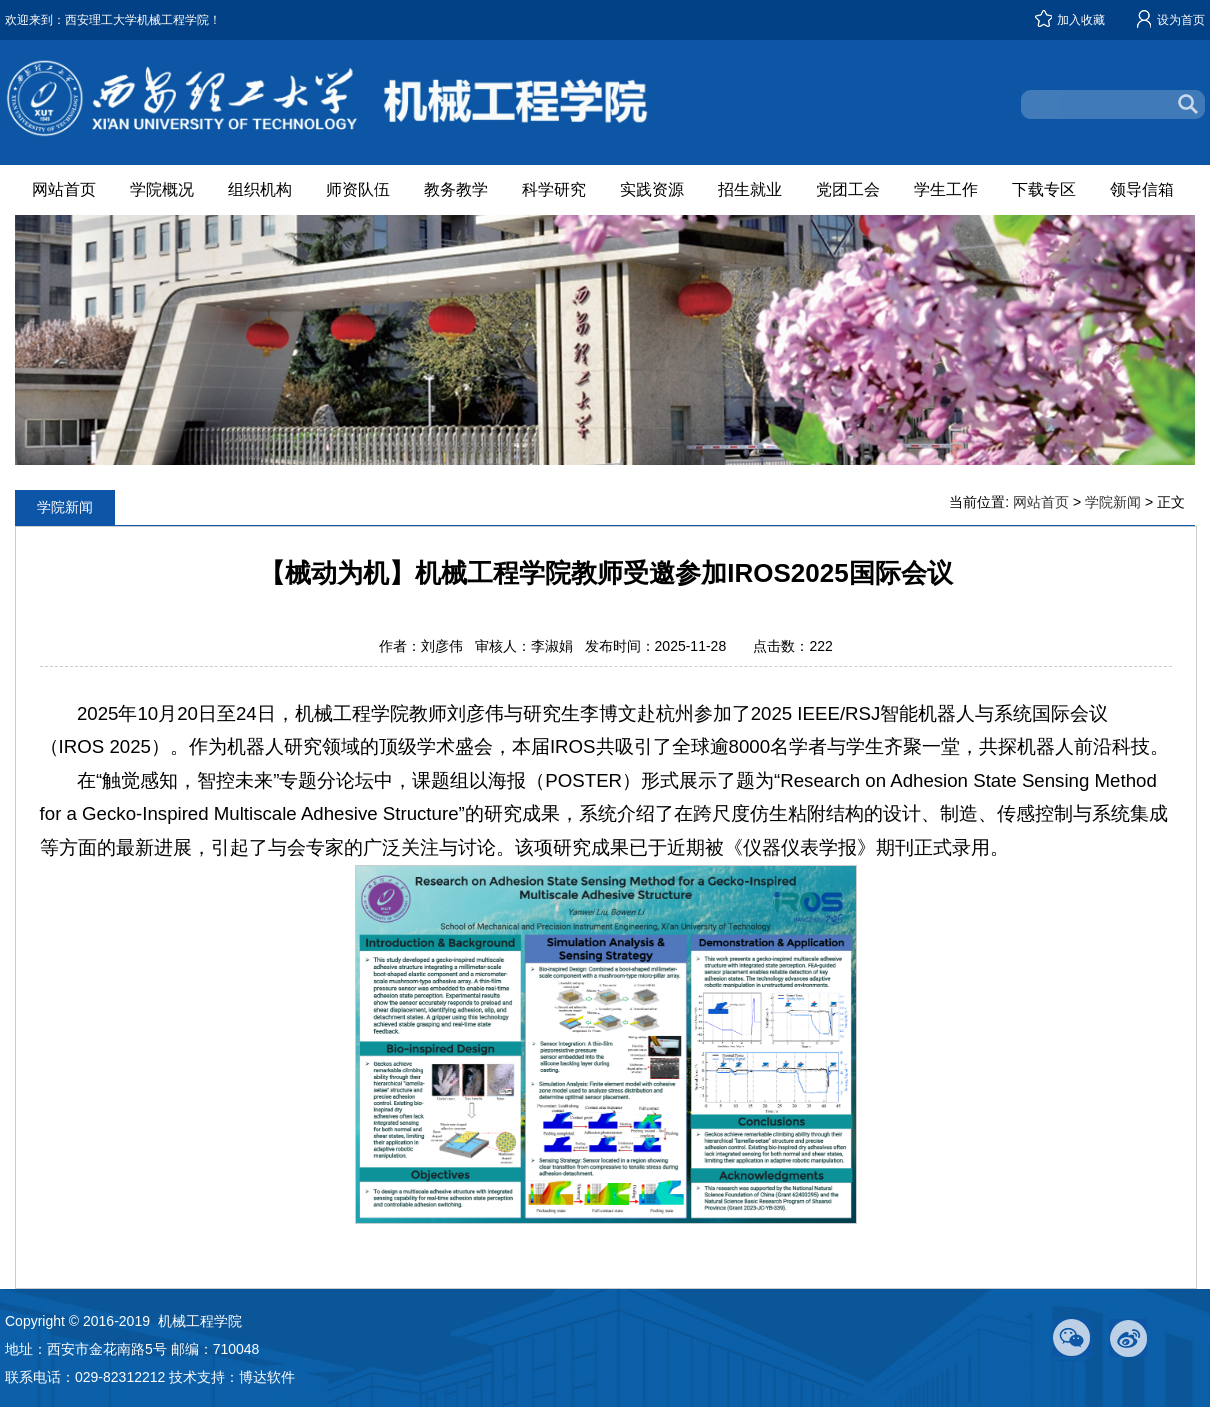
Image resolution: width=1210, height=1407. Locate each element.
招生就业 (750, 189)
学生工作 (946, 189)
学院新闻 (1113, 502)
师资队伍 (358, 189)
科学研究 (554, 189)
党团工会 (848, 189)
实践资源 (652, 189)
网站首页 (64, 189)
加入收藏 (1081, 20)
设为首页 (1181, 20)
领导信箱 (1142, 189)
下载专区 (1044, 189)
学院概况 (162, 189)
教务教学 (456, 189)
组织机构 (260, 189)
